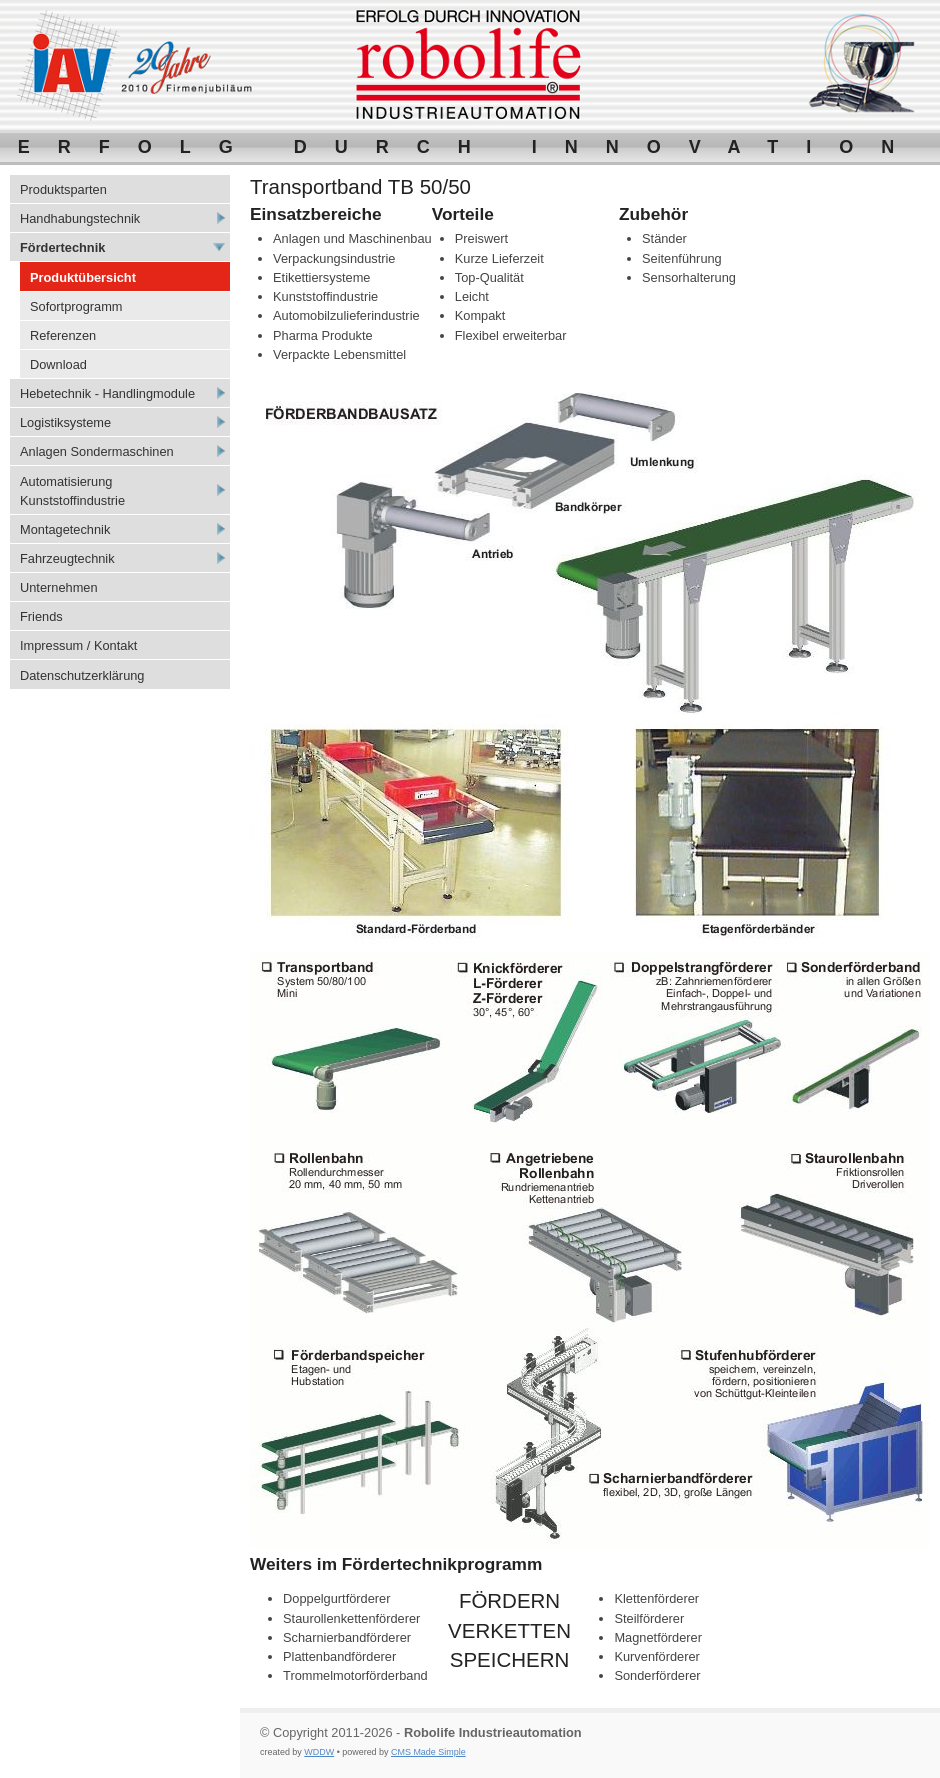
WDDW (319, 1752)
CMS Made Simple (428, 1752)
